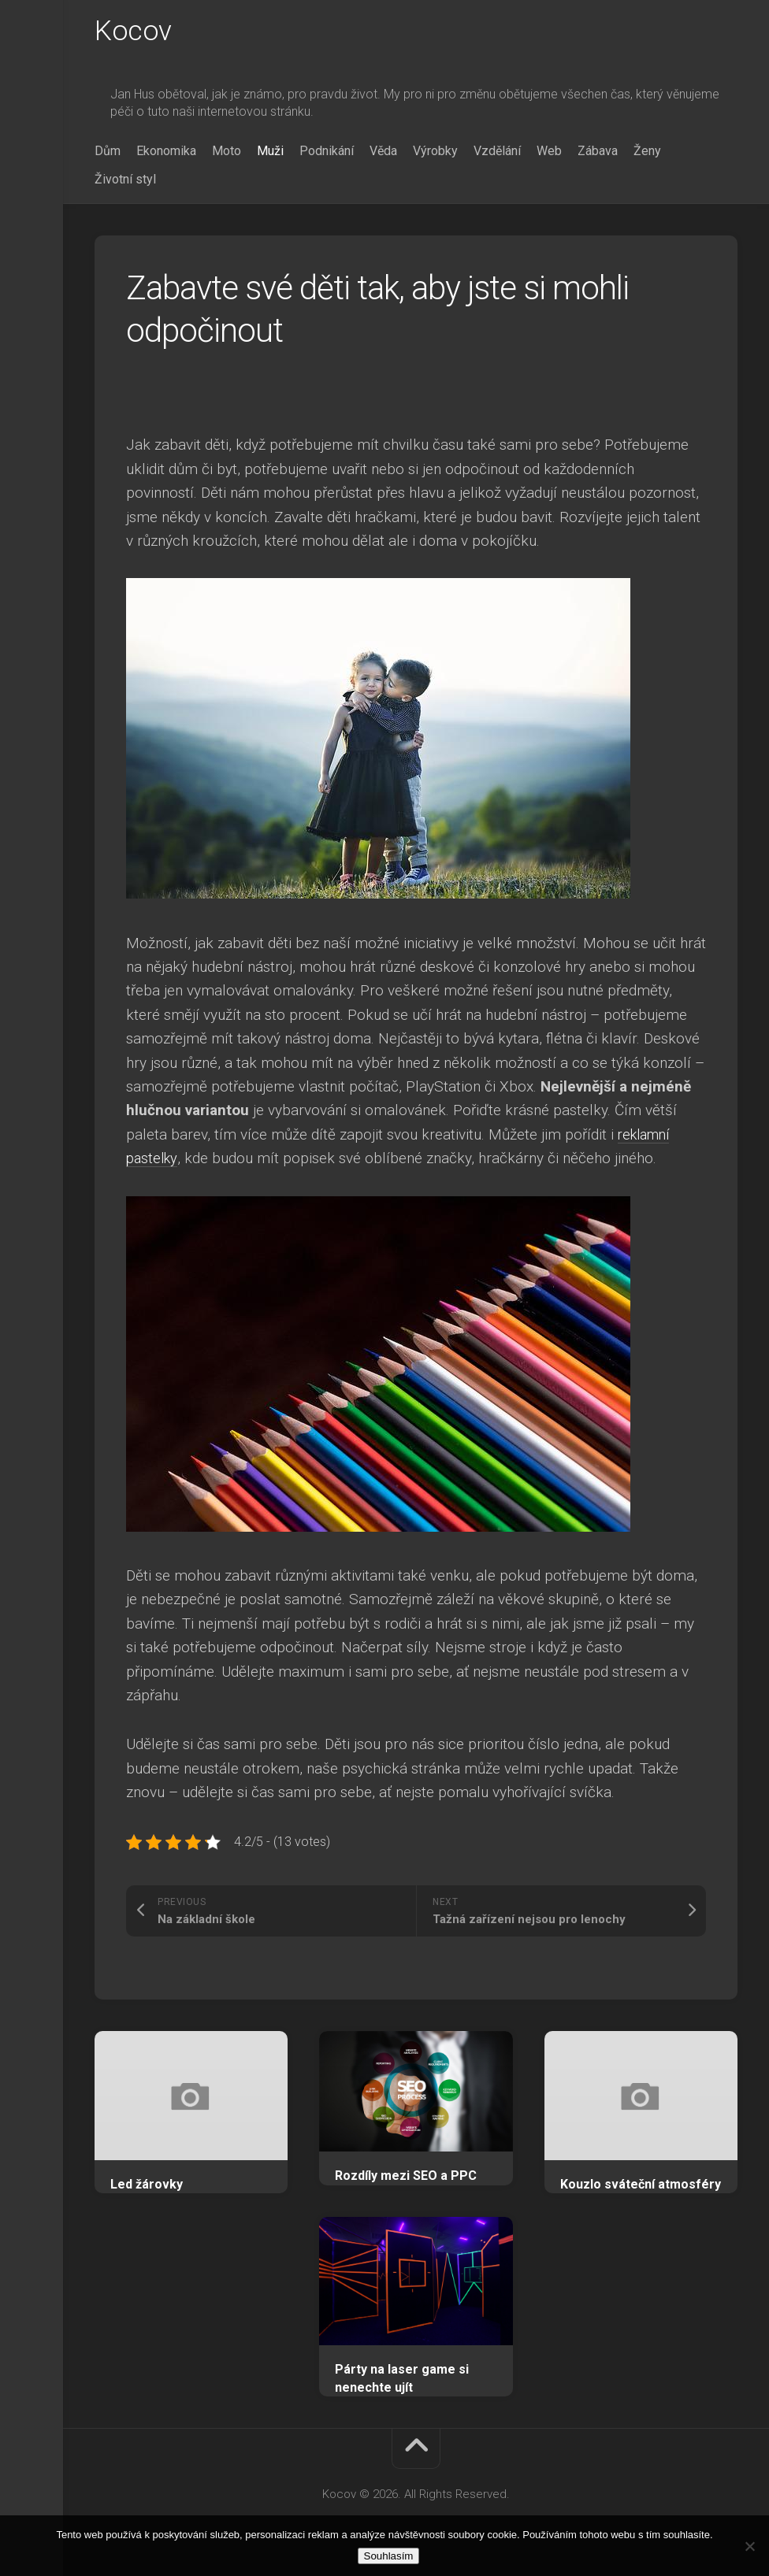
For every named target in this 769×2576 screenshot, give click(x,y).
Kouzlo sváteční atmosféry (640, 2185)
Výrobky (435, 152)
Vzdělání (497, 152)
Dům (108, 152)
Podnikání (326, 152)
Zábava (598, 152)
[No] (749, 2546)
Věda (383, 152)
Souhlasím (389, 2556)
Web (549, 152)
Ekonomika (166, 152)
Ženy (647, 152)
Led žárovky (146, 2185)
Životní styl (125, 180)
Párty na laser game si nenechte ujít (402, 2379)
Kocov (133, 32)
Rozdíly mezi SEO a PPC (406, 2177)
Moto (226, 152)
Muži (270, 152)
